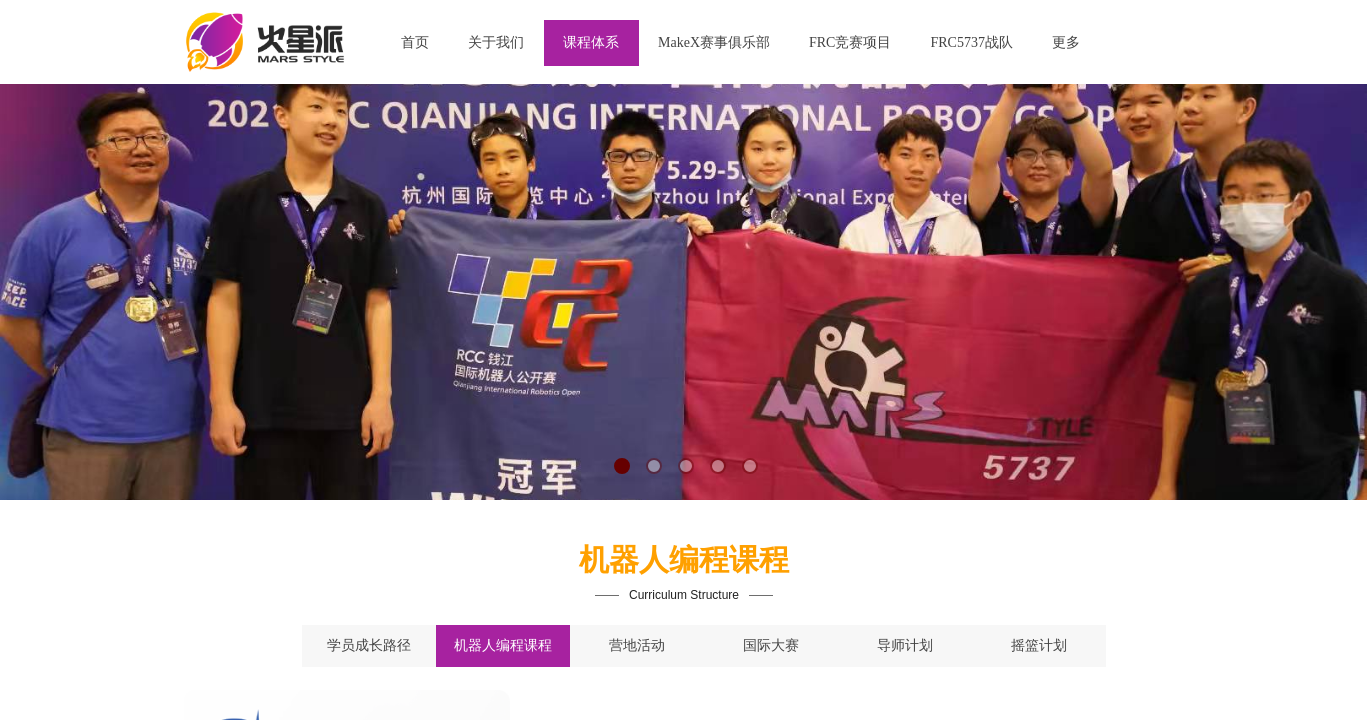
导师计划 (905, 645)
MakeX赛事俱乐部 (714, 42)
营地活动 (637, 645)
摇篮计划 (1039, 645)
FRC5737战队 (971, 42)
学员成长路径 (369, 645)
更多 (1066, 42)
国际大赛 (771, 645)
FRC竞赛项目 (850, 42)
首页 (415, 42)
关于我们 (496, 42)
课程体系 (591, 42)
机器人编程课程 (503, 645)
